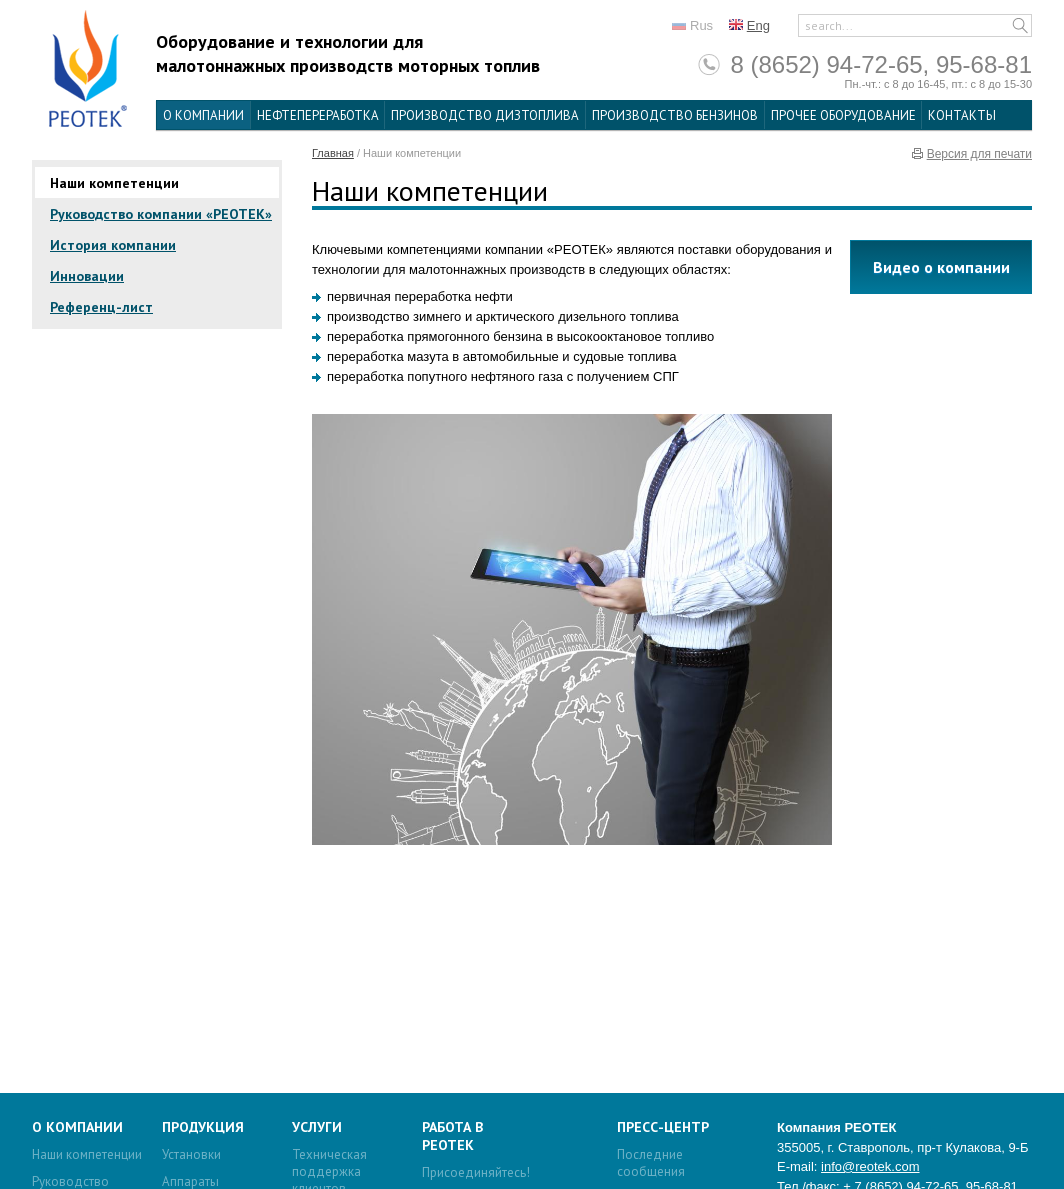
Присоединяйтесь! (476, 1172)
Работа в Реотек (452, 1136)
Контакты (962, 115)
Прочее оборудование (843, 115)
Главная (333, 153)
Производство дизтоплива (485, 115)
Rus (701, 25)
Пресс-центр (663, 1127)
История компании (113, 245)
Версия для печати (979, 154)
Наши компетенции (114, 183)
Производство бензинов (675, 115)
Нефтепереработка (318, 115)
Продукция (203, 1127)
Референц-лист (101, 307)
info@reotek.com (870, 1166)
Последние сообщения (651, 1163)
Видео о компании (941, 267)
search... (829, 25)
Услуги (317, 1127)
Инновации (87, 276)
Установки (191, 1154)
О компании (203, 115)
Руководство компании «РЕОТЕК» (161, 214)
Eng (758, 25)
